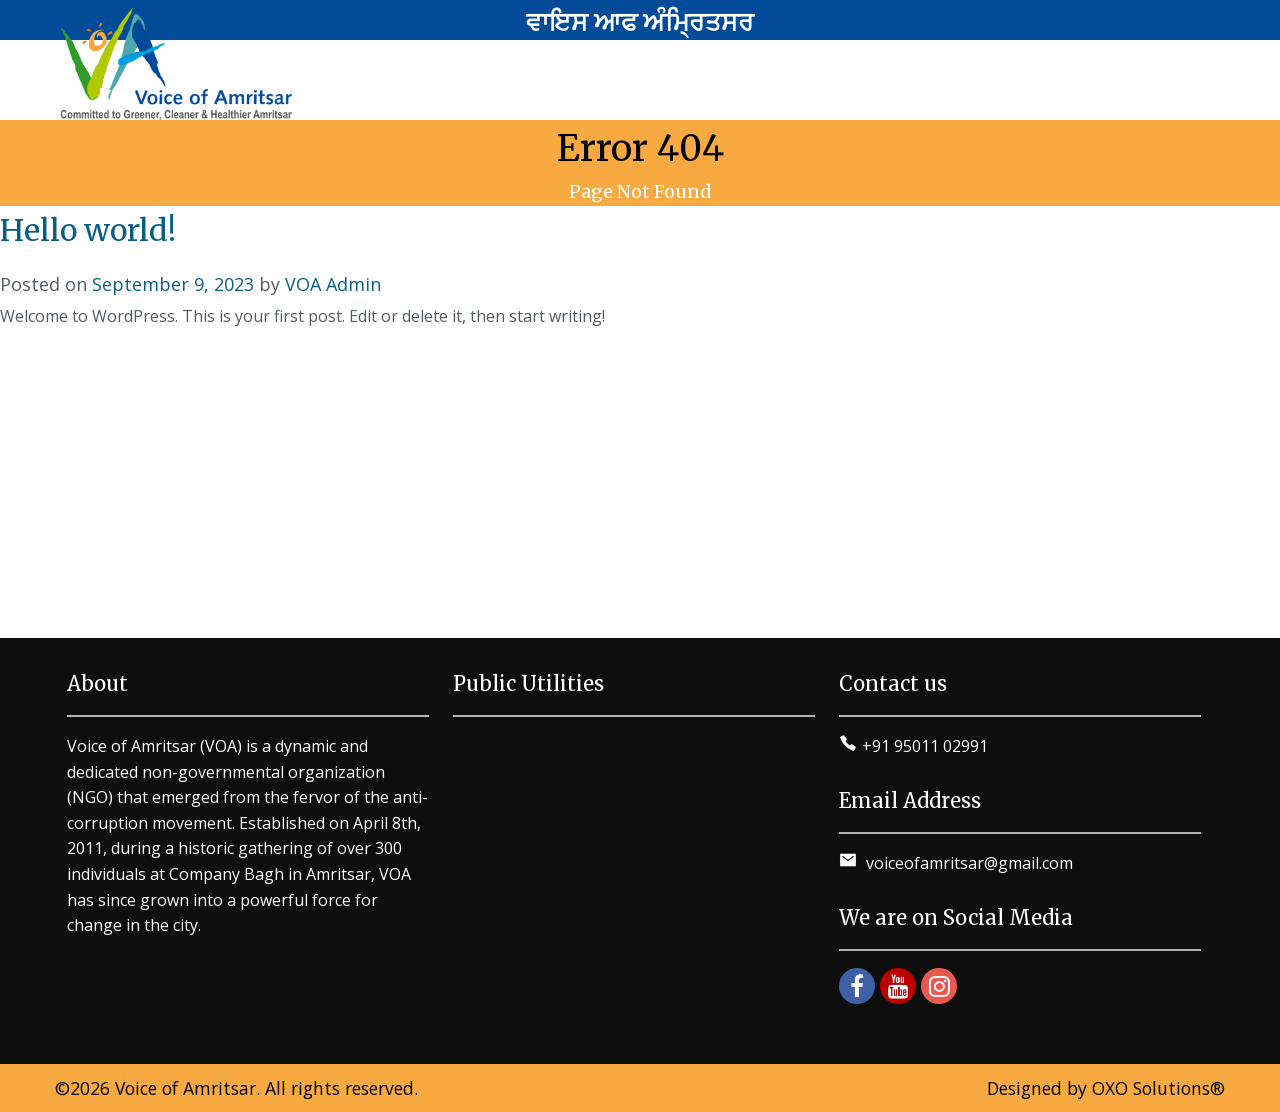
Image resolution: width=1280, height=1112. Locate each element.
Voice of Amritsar (185, 1088)
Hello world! (88, 230)
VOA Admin (333, 284)
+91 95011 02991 (925, 746)
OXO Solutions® (1158, 1088)
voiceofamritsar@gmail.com (967, 863)
